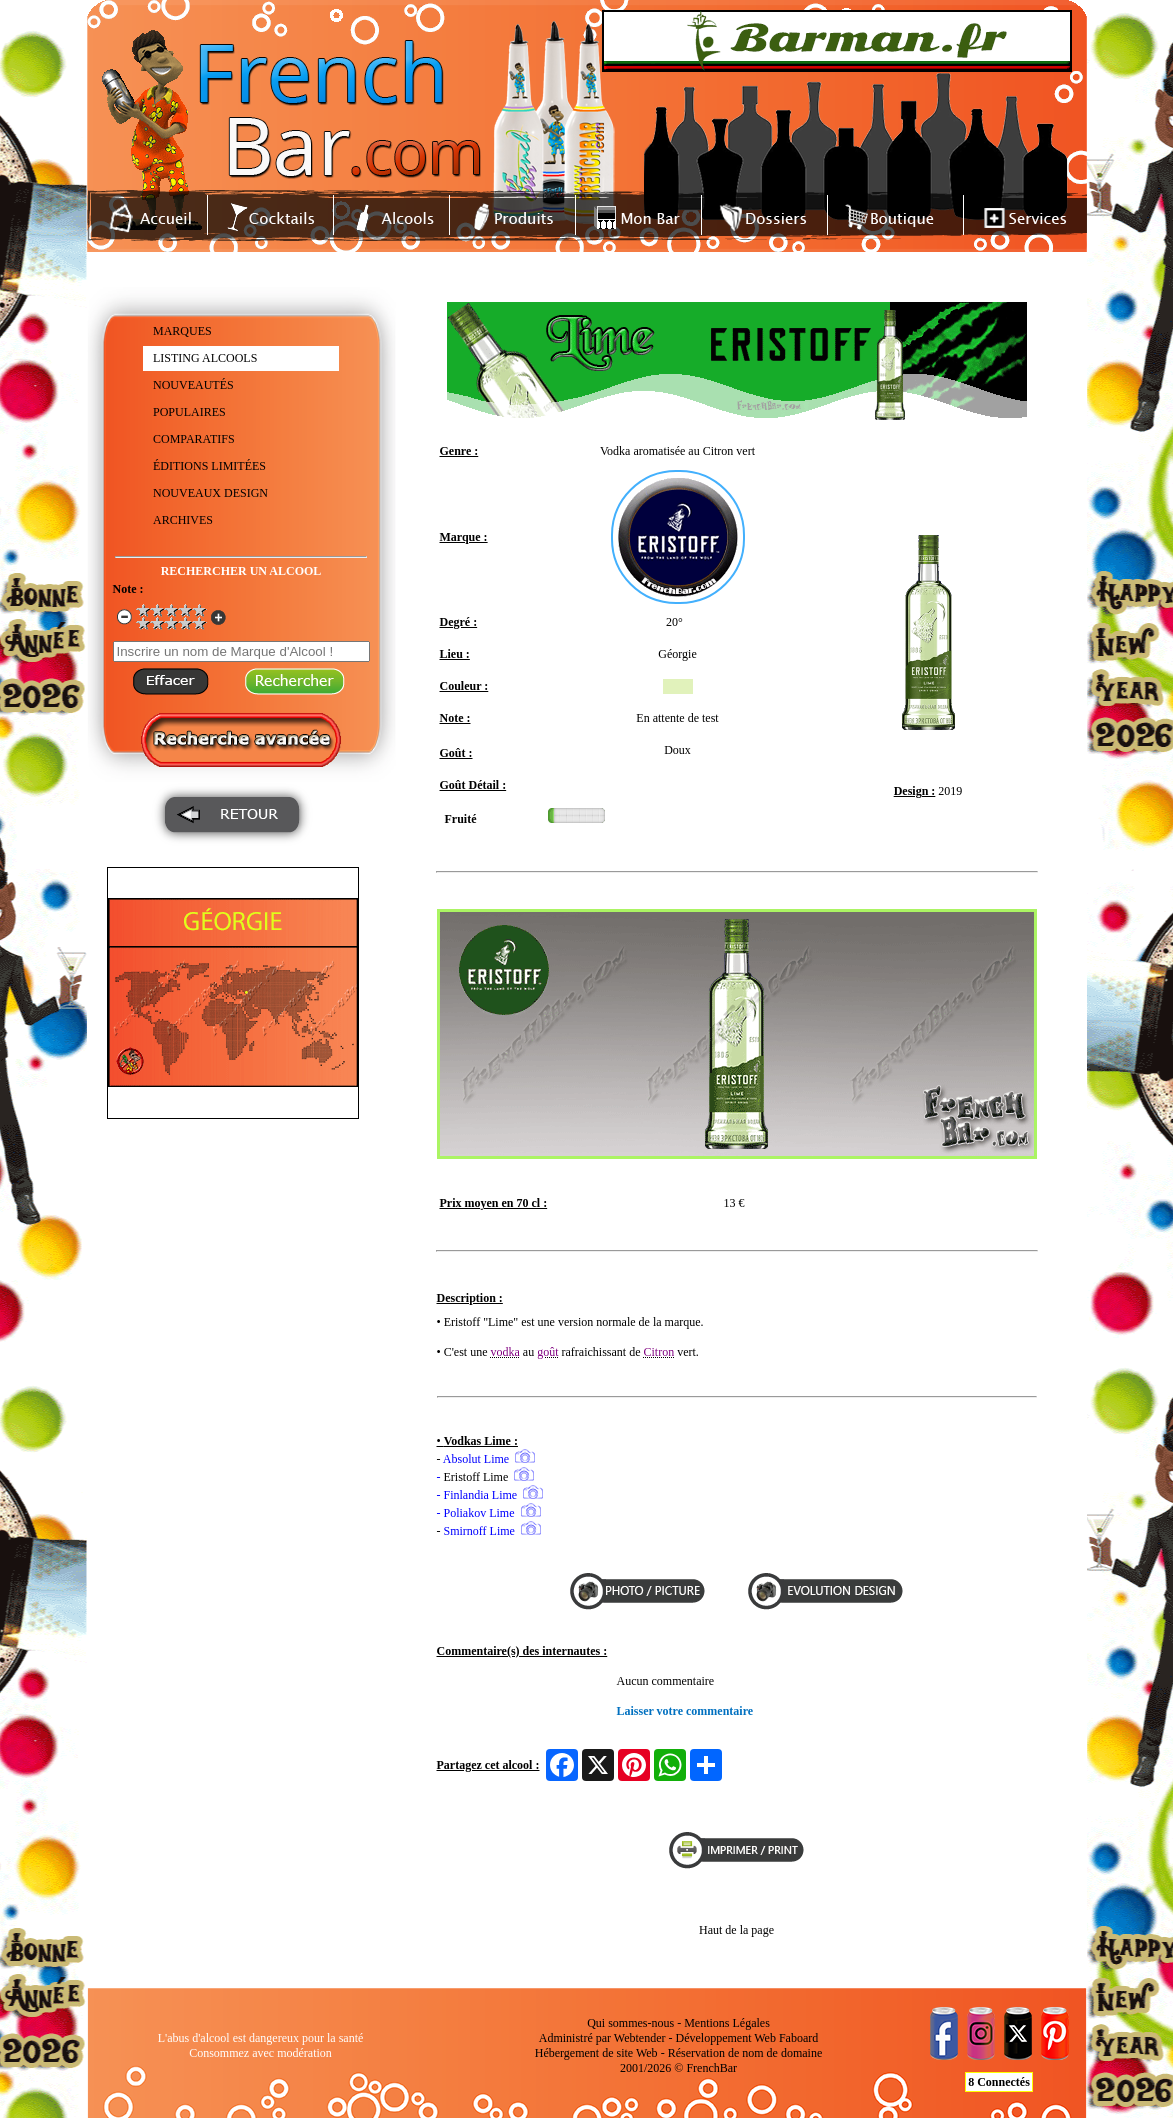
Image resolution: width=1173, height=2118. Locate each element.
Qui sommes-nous (630, 2023)
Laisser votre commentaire (685, 1711)
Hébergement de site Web (596, 2053)
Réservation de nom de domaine (745, 2053)
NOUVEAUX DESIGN (210, 493)
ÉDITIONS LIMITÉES (209, 466)
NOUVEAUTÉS (193, 385)
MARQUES (182, 331)
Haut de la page (736, 1930)
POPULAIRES (189, 412)
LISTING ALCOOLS (205, 358)
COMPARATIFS (194, 439)
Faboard (798, 2038)
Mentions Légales (727, 2023)
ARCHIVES (183, 520)
